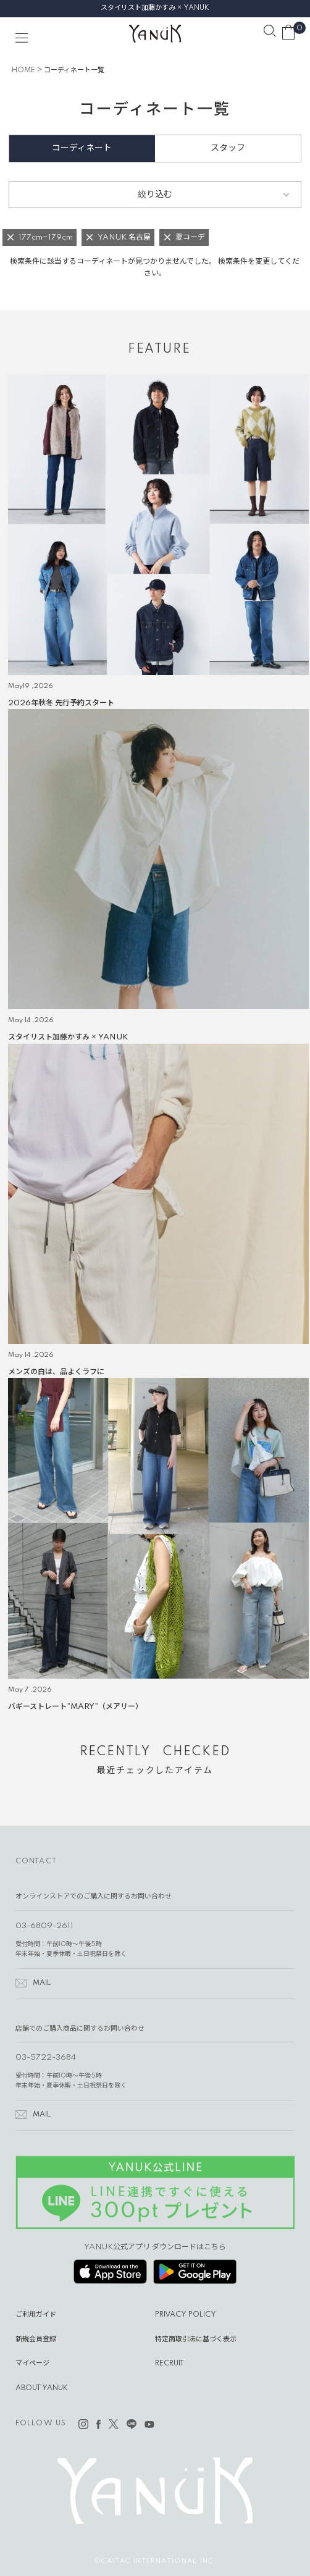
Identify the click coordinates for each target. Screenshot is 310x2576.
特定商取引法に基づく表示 (196, 2339)
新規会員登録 (35, 2339)
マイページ (32, 2363)
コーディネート (82, 148)
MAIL (42, 1983)
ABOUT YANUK (41, 2388)
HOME (23, 70)
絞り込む (155, 194)
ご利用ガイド (35, 2314)
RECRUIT (169, 2363)
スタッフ (228, 148)
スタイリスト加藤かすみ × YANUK (155, 8)
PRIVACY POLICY (185, 2314)
